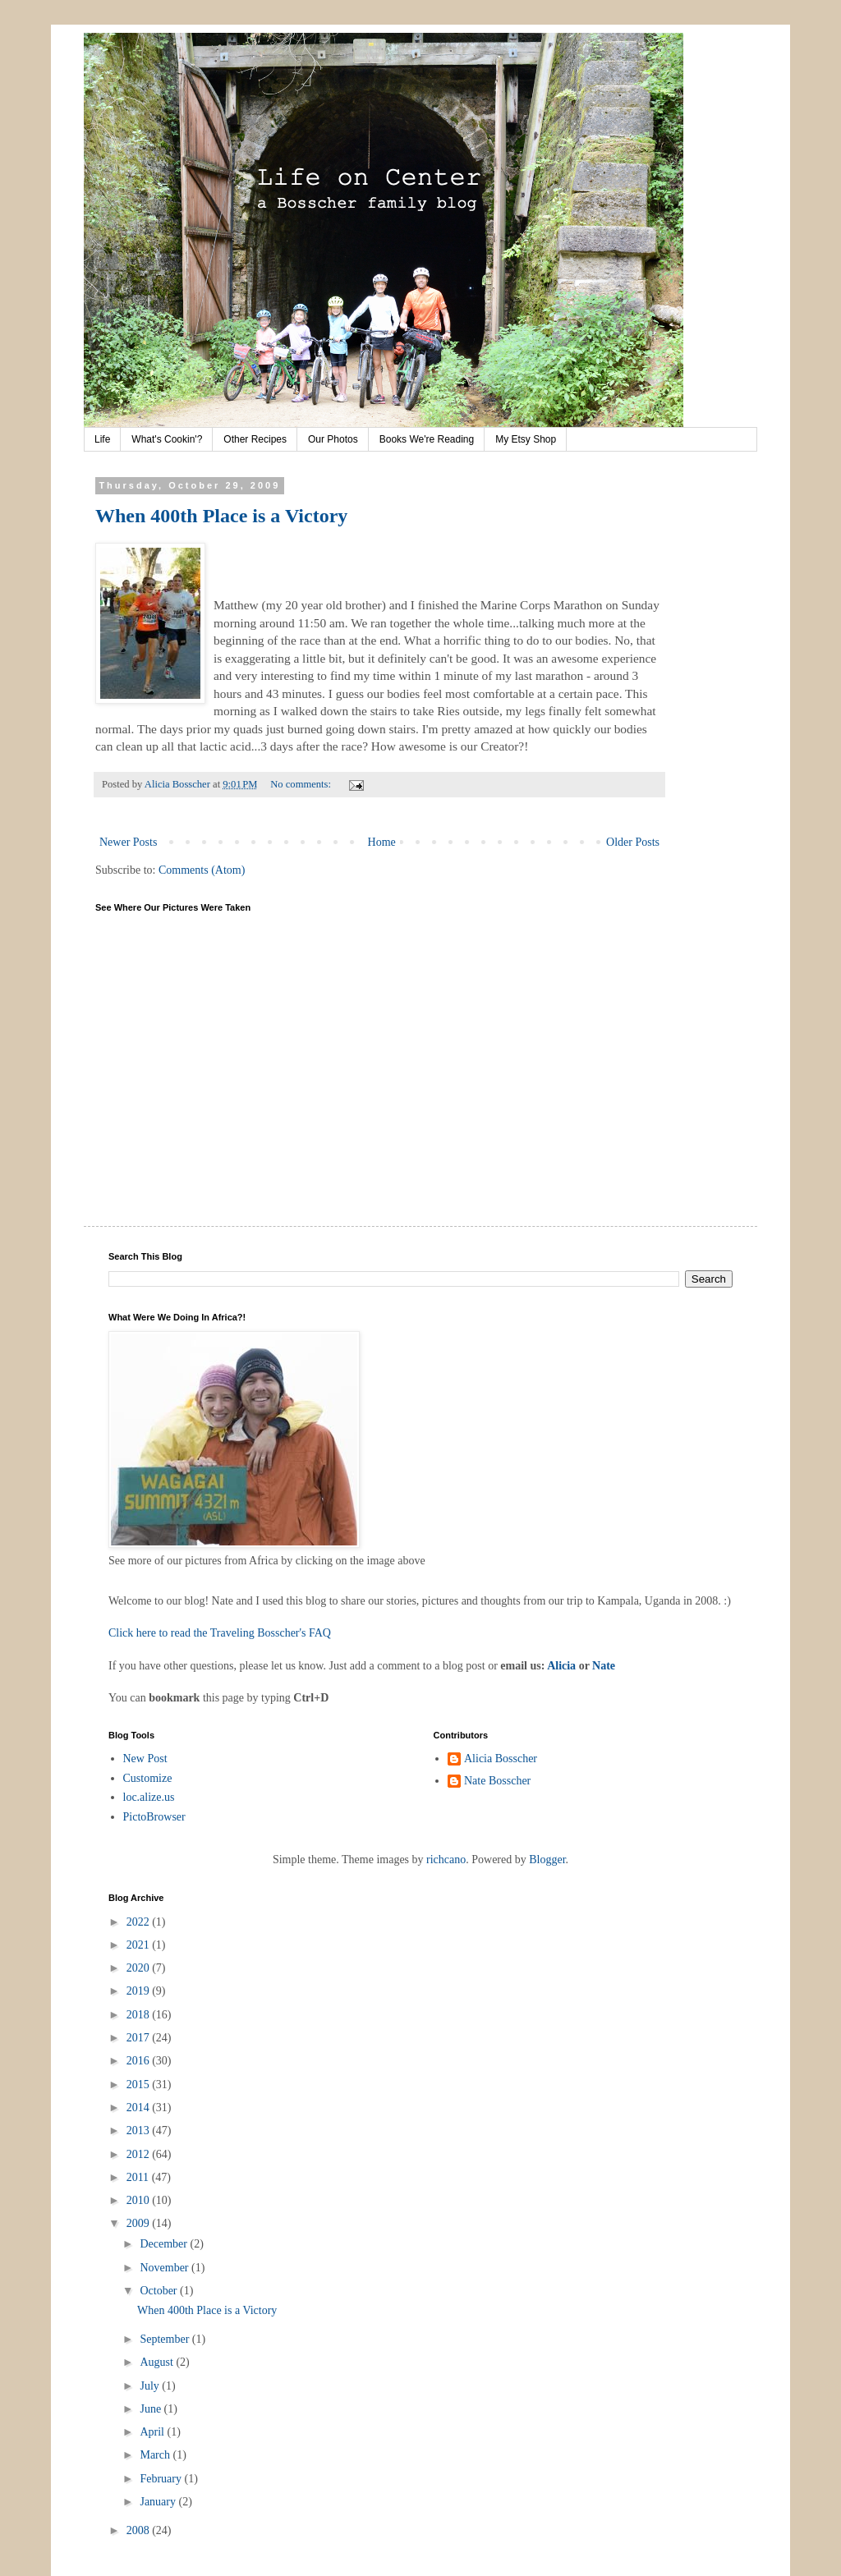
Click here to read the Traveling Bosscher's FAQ (219, 1633)
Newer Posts (128, 842)
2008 (139, 2530)
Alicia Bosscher (500, 1758)
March (156, 2455)
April (153, 2432)
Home (382, 842)
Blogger (547, 1859)
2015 (139, 2084)
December (165, 2244)
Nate (603, 1666)
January (159, 2502)
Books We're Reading (426, 439)
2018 (139, 2015)
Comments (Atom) (202, 870)
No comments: (301, 784)
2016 (139, 2061)
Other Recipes (255, 439)
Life (102, 439)
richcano (446, 1859)
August (158, 2362)
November (165, 2267)
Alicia (561, 1666)
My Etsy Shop (525, 439)
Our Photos (333, 439)
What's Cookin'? (166, 439)
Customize (147, 1778)
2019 (139, 1991)
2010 (139, 2200)
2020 (139, 1968)
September (165, 2339)
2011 (139, 2177)
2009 (139, 2223)
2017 (139, 2038)
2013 (139, 2130)
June (151, 2409)
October (160, 2290)
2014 (139, 2107)
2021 (139, 1945)
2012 (139, 2154)
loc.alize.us (149, 1797)
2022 (139, 1922)
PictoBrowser (154, 1817)
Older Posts (632, 842)
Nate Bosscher (497, 1781)
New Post (145, 1758)
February (162, 2479)
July (151, 2386)
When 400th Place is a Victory (221, 515)
